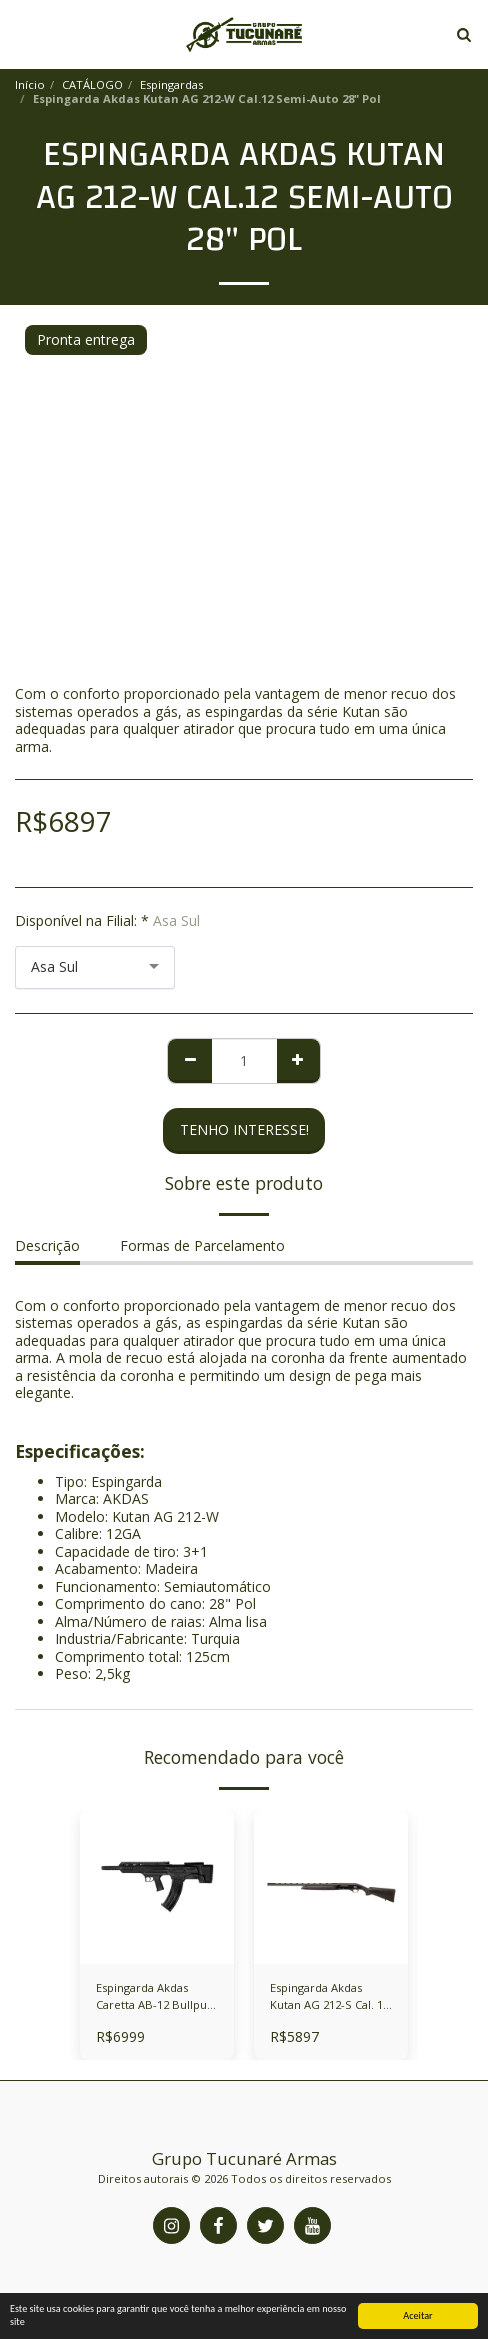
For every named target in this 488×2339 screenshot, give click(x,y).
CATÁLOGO (92, 84)
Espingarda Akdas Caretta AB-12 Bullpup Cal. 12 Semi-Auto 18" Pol (155, 1997)
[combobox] (95, 967)
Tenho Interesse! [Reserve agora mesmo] (244, 1129)
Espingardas (171, 84)
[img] (331, 1887)
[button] (22, 33)
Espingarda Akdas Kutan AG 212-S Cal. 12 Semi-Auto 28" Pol (329, 1997)
